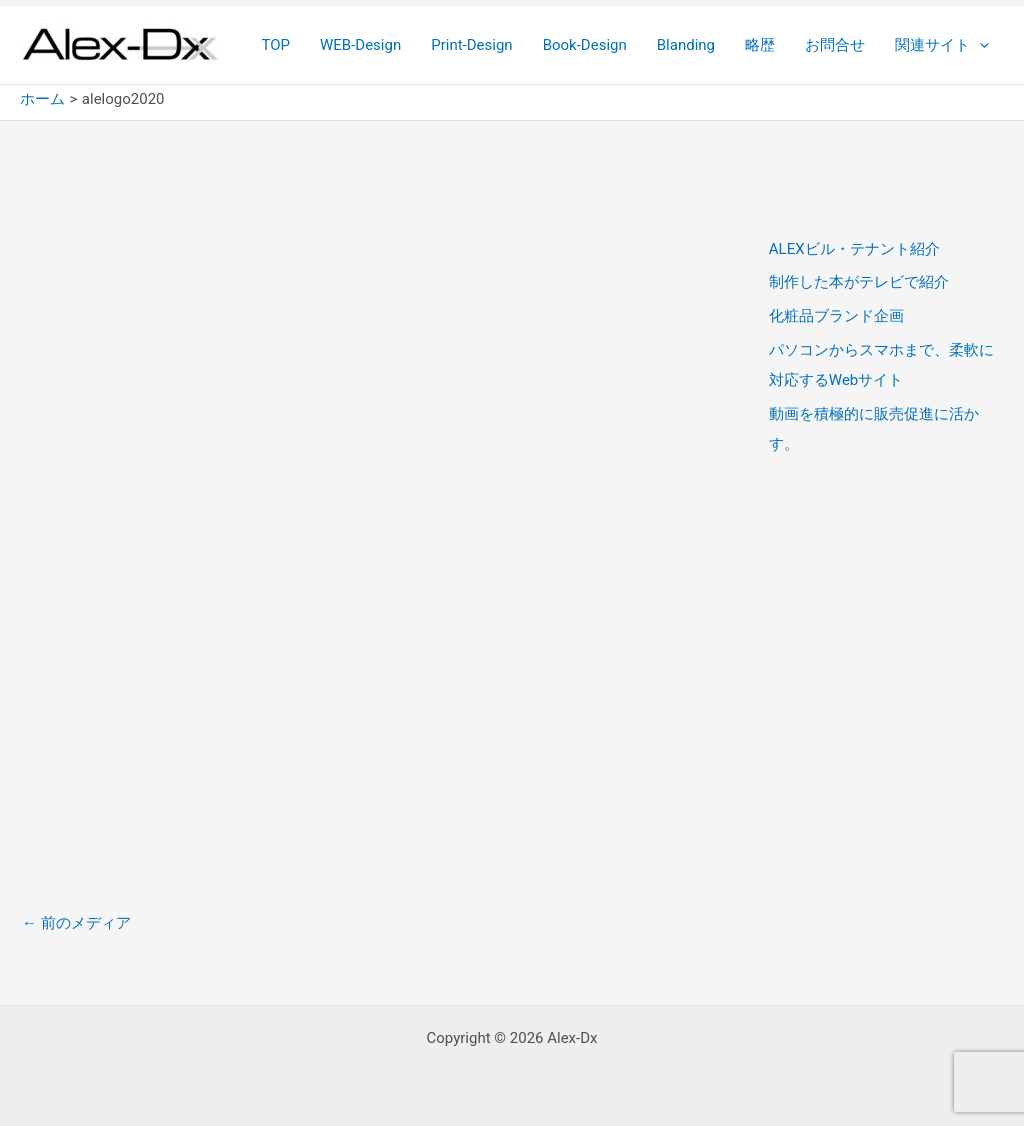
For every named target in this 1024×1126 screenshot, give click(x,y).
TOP (275, 45)
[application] (979, 45)
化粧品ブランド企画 (836, 316)
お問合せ (835, 45)
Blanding (686, 45)
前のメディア (76, 923)
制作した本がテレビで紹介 (859, 282)
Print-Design (471, 45)
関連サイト (942, 45)
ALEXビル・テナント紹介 (854, 249)
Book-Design (585, 45)
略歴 (760, 45)
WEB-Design (360, 45)
